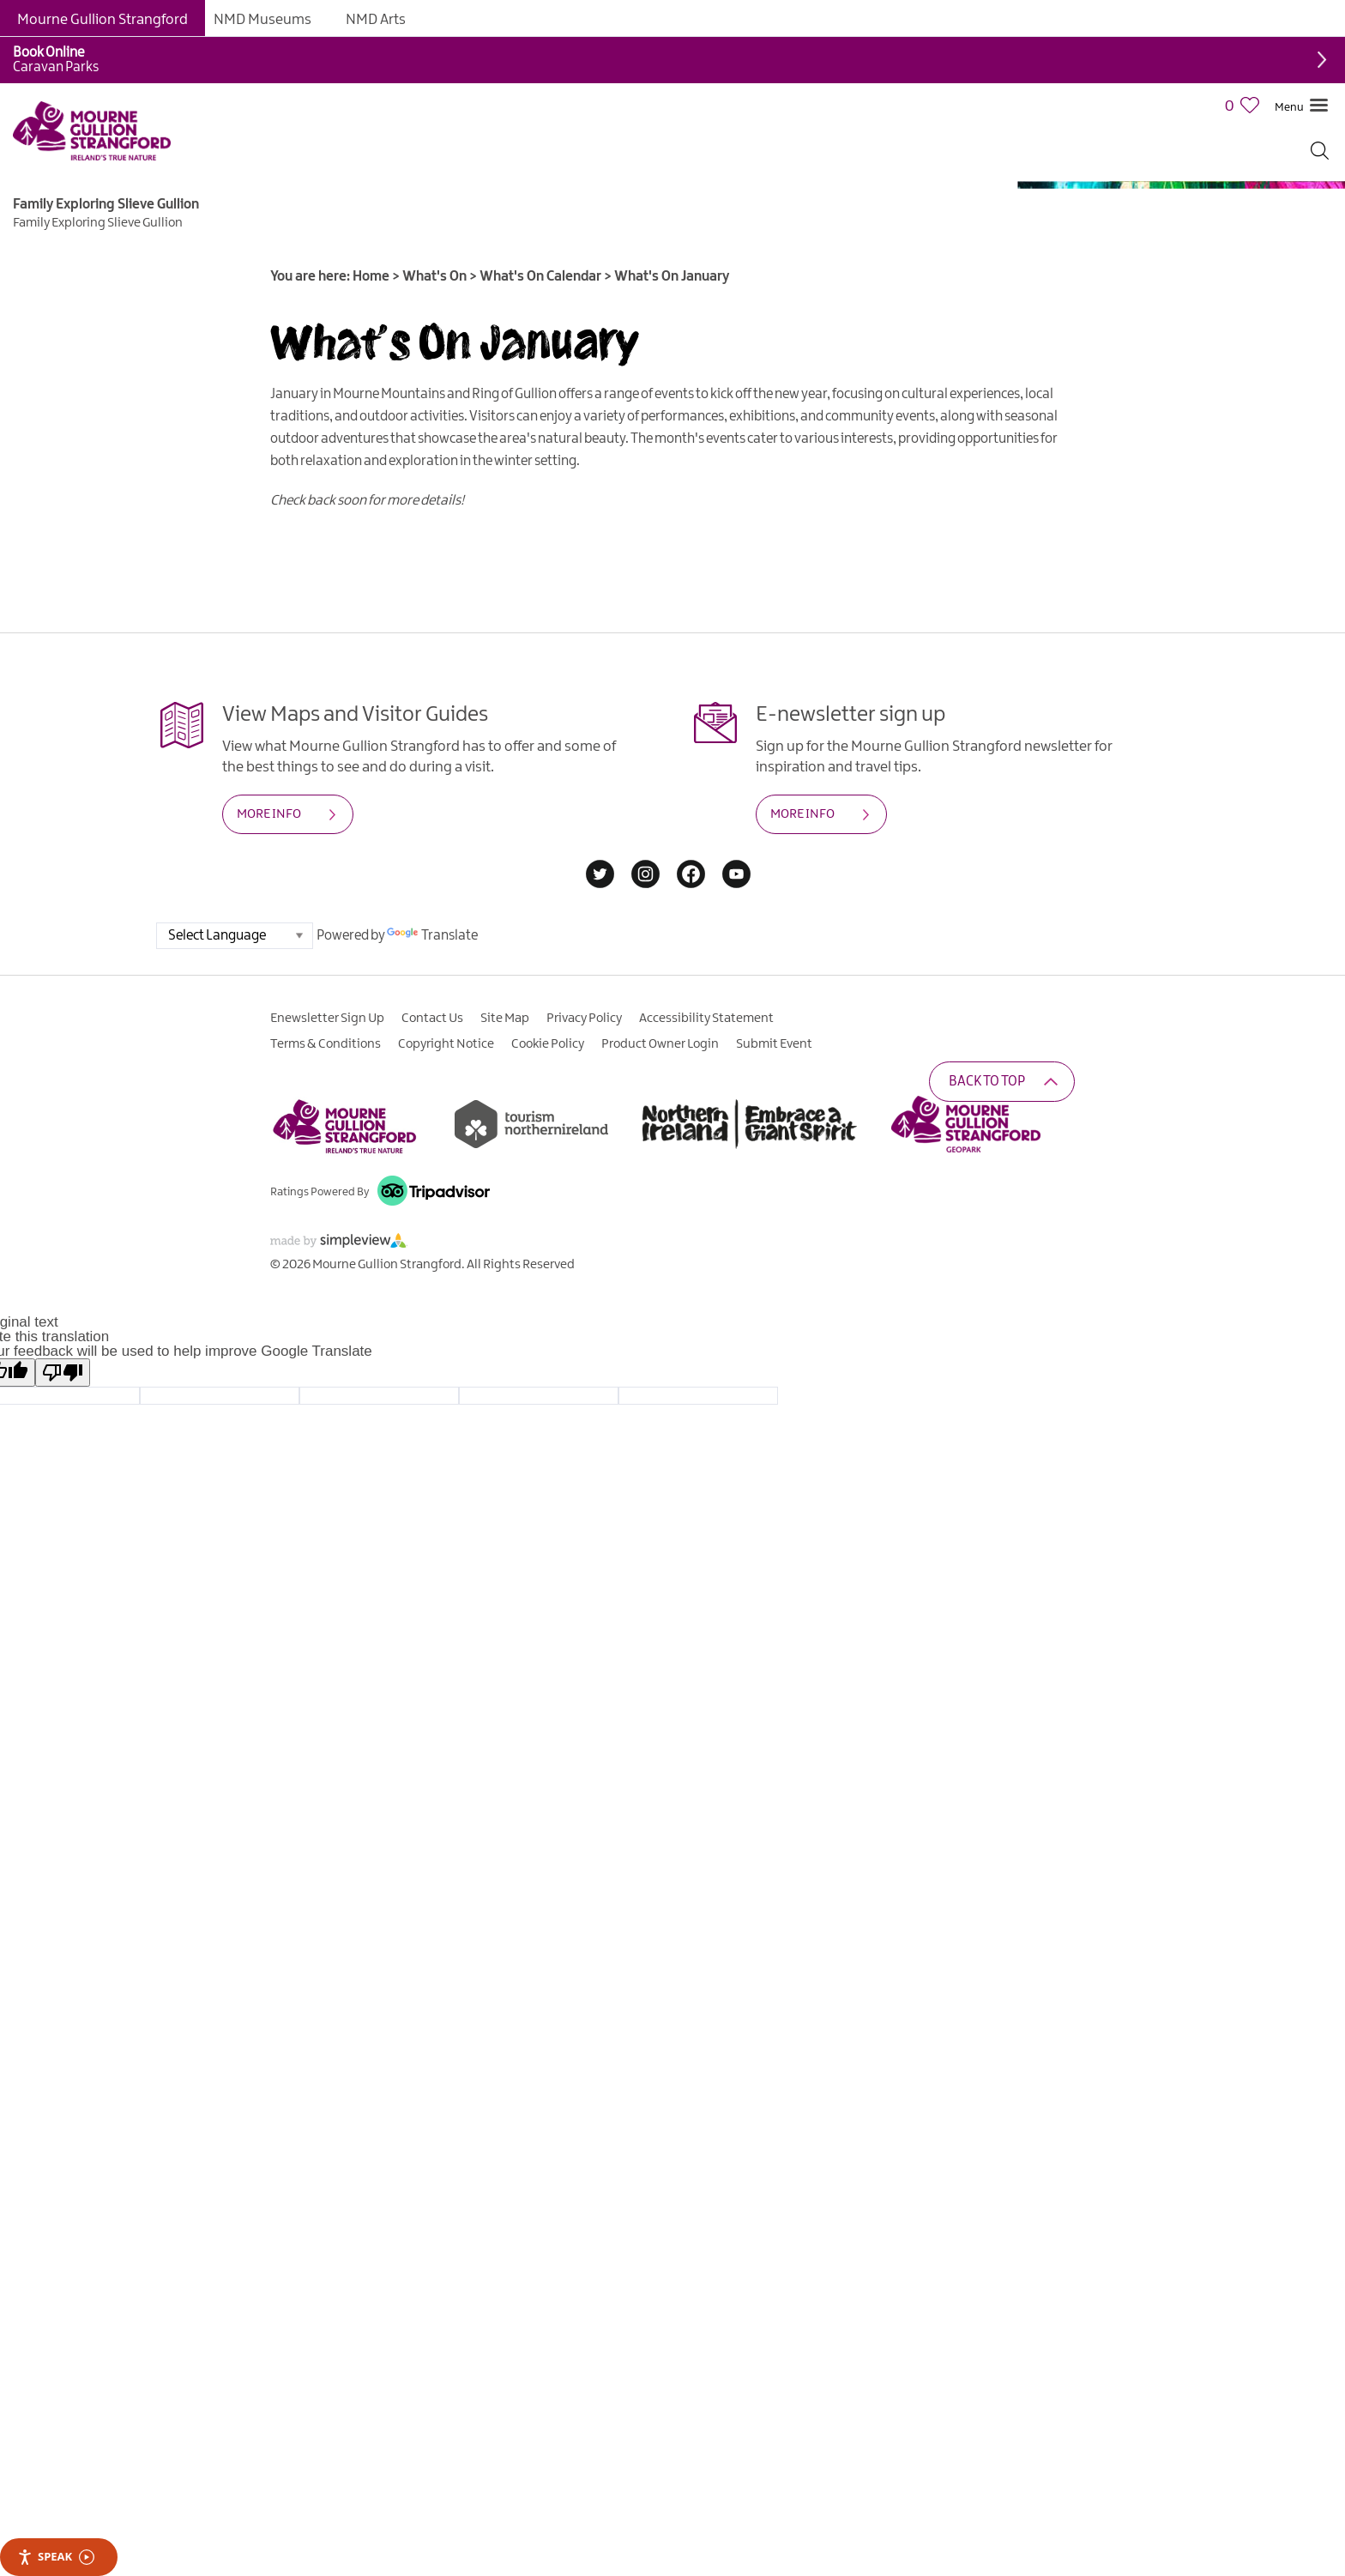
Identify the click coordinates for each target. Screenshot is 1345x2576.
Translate (432, 935)
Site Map (504, 1018)
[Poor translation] (62, 1372)
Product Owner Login (660, 1044)
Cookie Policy (547, 1044)
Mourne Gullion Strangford (102, 19)
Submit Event (774, 1044)
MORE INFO (269, 814)
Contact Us (432, 1018)
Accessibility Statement (706, 1018)
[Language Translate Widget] (234, 935)
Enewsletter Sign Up (327, 1018)
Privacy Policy (584, 1018)
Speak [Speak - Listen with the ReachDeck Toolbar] (55, 2557)
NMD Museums (262, 19)
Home (371, 276)
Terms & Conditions (325, 1044)
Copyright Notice (446, 1044)
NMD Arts (376, 19)
